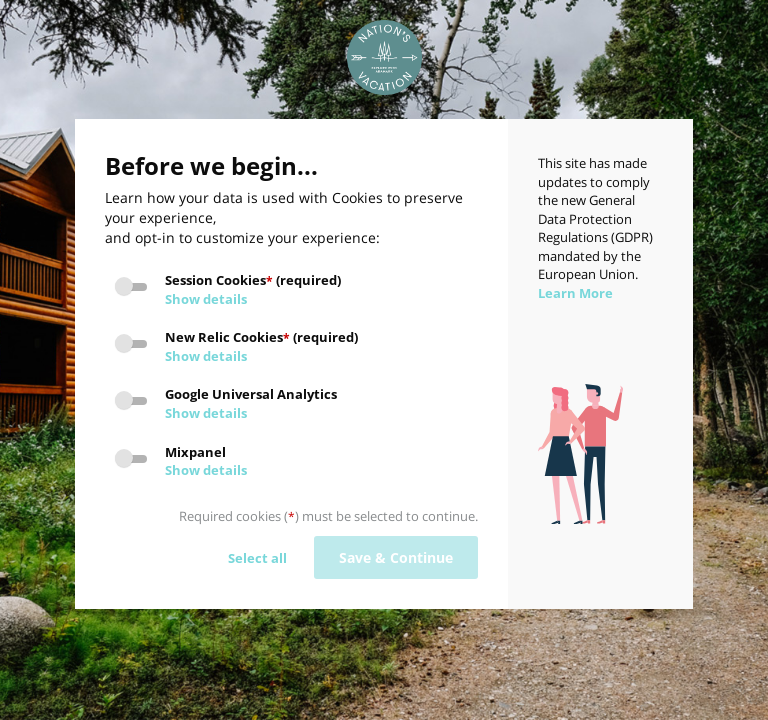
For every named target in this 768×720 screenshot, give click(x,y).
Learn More (575, 293)
